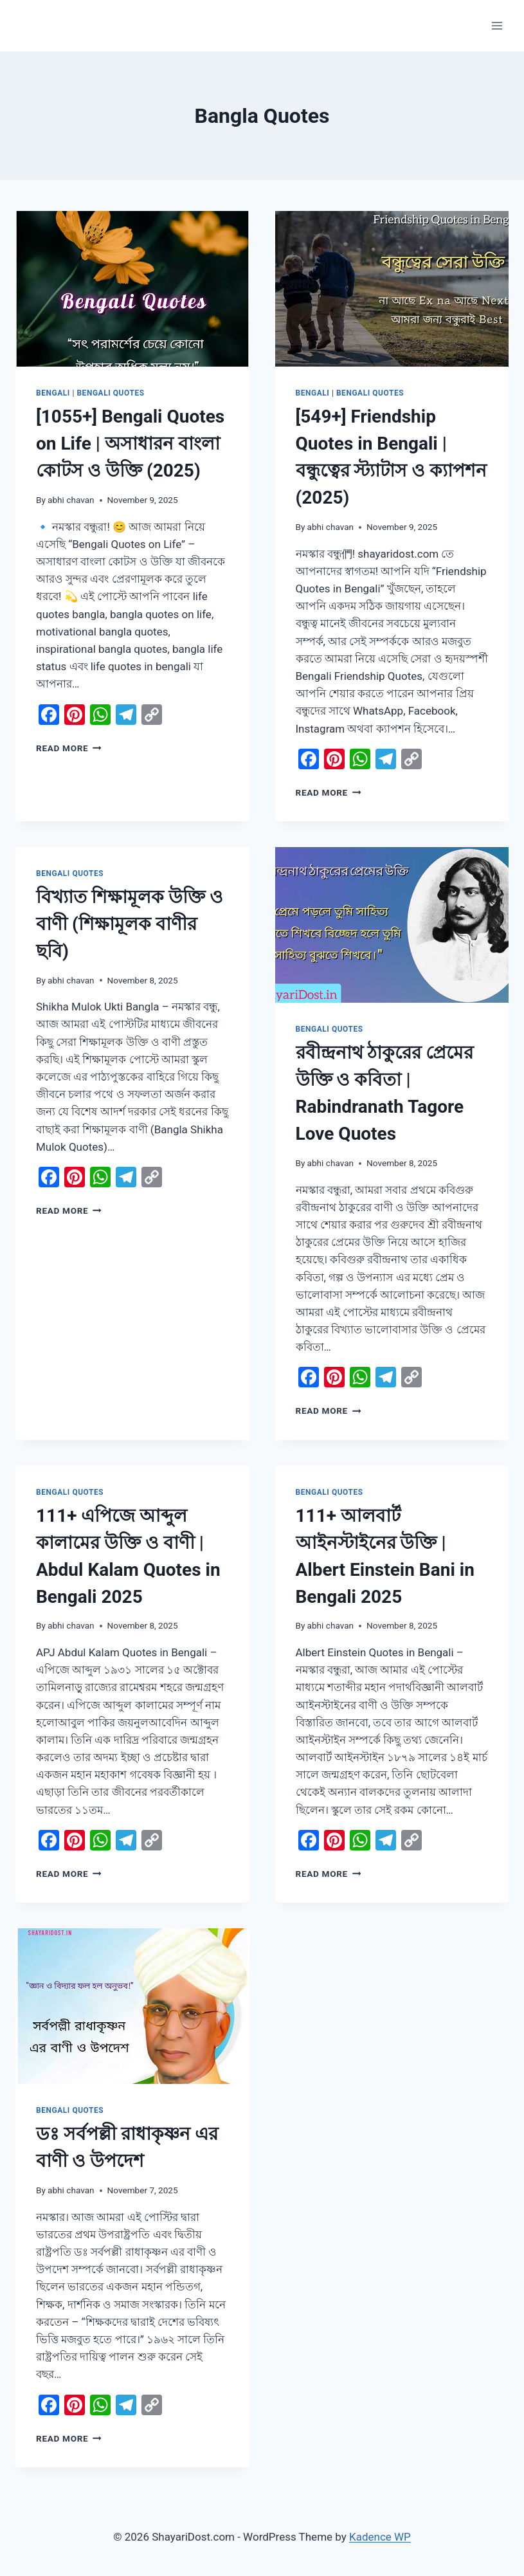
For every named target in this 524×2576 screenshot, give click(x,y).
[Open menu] (497, 25)
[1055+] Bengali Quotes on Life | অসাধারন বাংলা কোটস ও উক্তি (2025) (130, 443)
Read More (69, 748)
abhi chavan (71, 500)
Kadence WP (380, 2536)
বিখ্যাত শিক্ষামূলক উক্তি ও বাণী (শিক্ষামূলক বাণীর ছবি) (129, 924)
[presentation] (132, 289)
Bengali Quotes (110, 392)
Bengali (53, 392)
